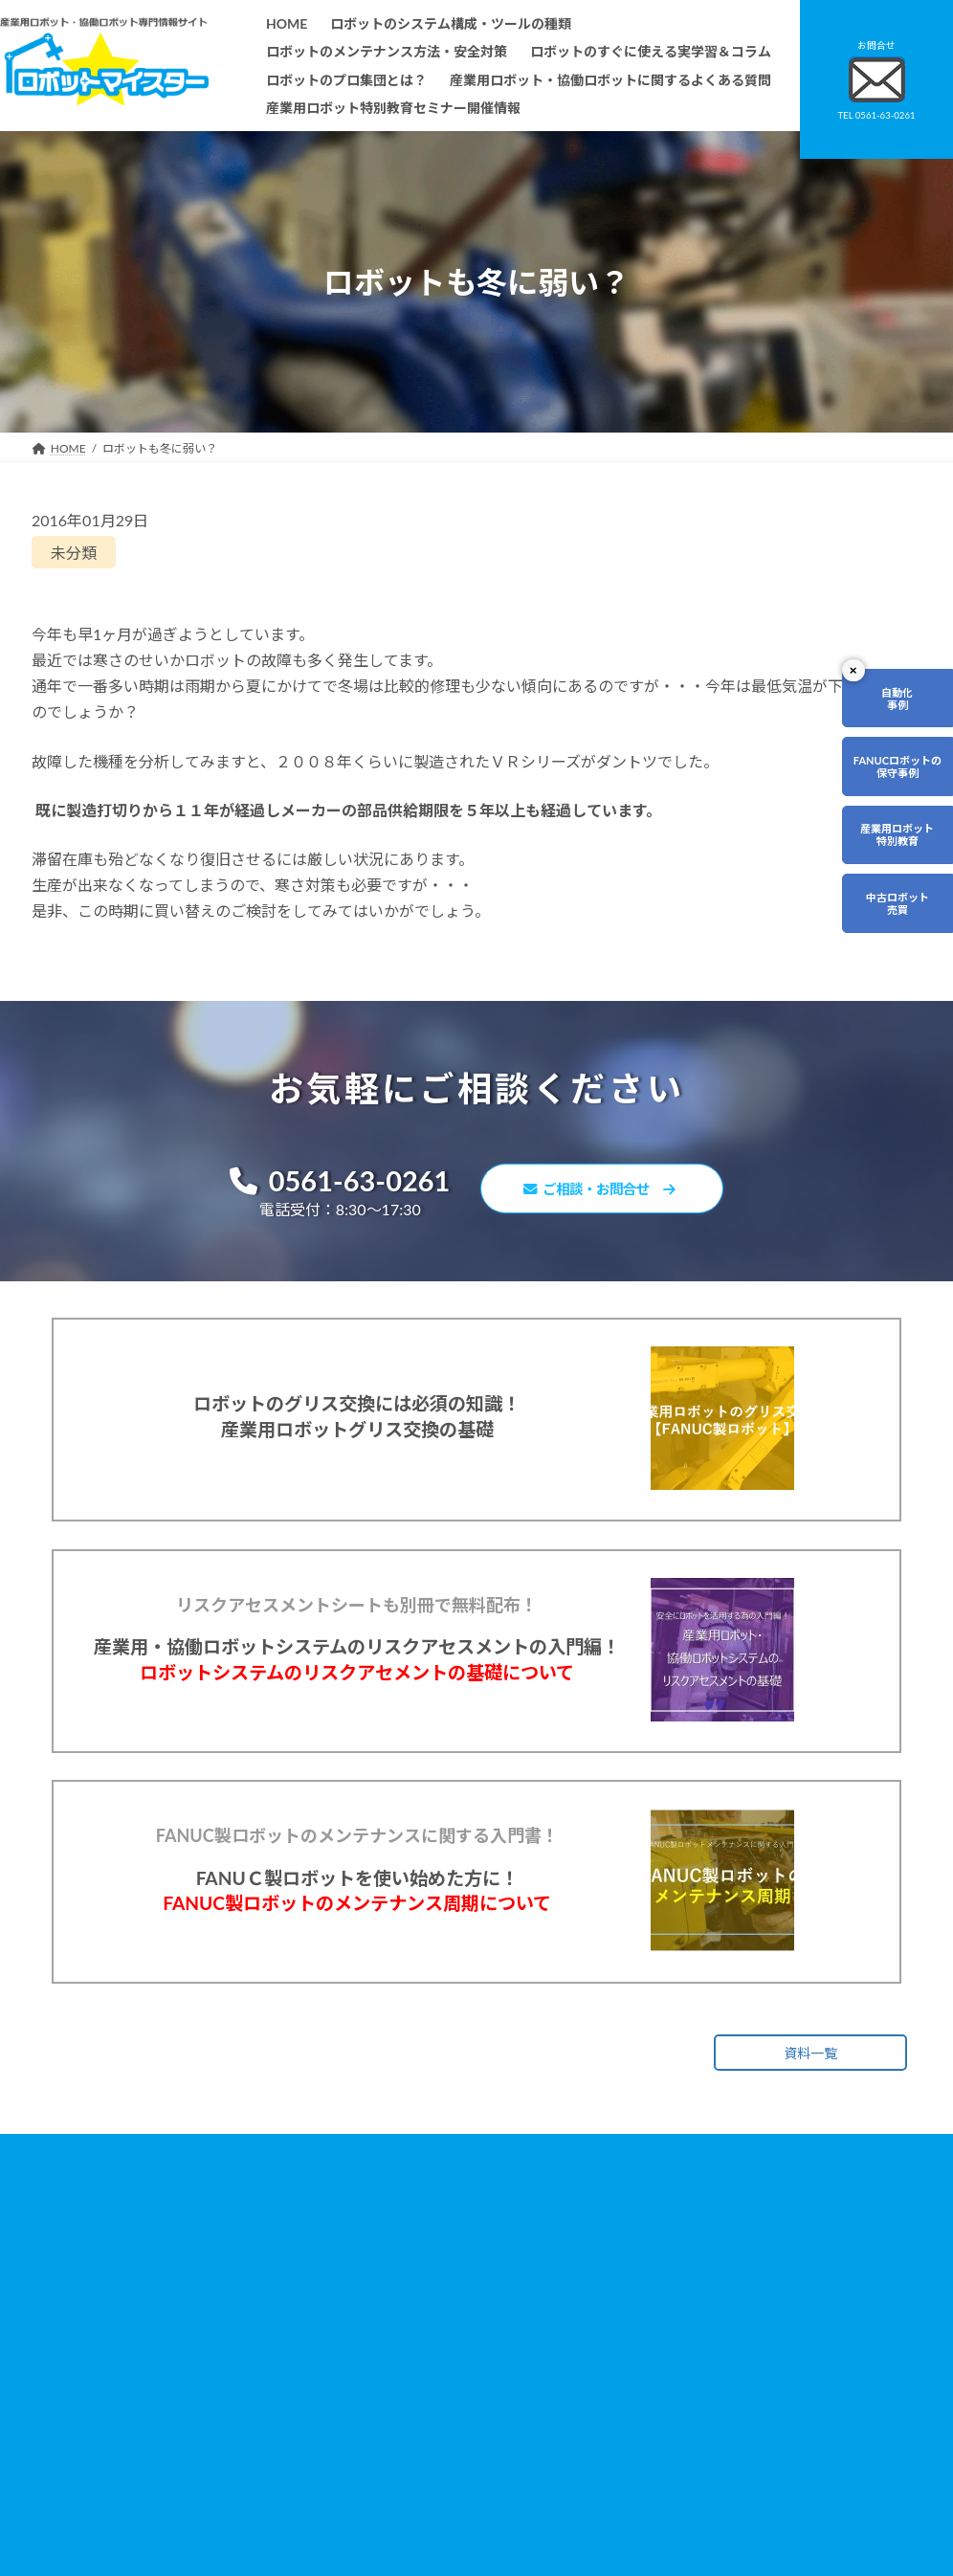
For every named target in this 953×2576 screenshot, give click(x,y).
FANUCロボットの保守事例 (897, 766)
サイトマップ (676, 2426)
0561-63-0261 (324, 1182)
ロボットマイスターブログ (710, 2453)
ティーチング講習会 (387, 2420)
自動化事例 (897, 698)
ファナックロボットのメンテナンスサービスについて (448, 2484)
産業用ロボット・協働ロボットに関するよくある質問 (719, 2337)
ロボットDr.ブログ (690, 2480)
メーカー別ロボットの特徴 (405, 2447)
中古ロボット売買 (897, 903)
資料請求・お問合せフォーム (716, 2372)
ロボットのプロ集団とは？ (405, 2366)
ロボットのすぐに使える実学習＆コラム (439, 2339)
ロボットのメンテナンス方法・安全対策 (439, 2312)
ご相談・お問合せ (610, 1192)
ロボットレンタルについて (405, 2394)
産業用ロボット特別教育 (897, 834)
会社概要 (359, 2518)
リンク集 (665, 2398)
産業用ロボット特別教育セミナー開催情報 (445, 2546)
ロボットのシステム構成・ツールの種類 (439, 2284)
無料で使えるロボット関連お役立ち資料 (719, 2293)
